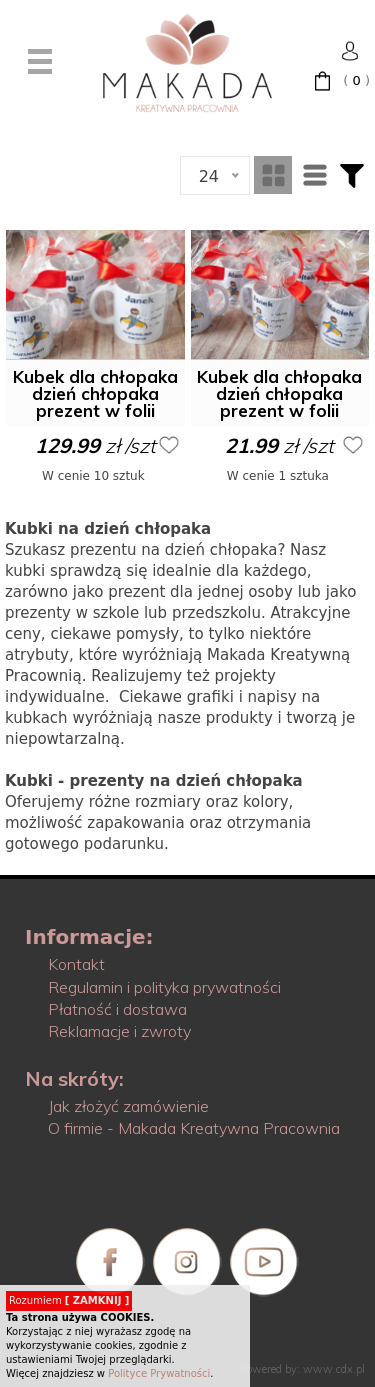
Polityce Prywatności (159, 1373)
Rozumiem (69, 1300)
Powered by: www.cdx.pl (302, 1369)
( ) (356, 81)
